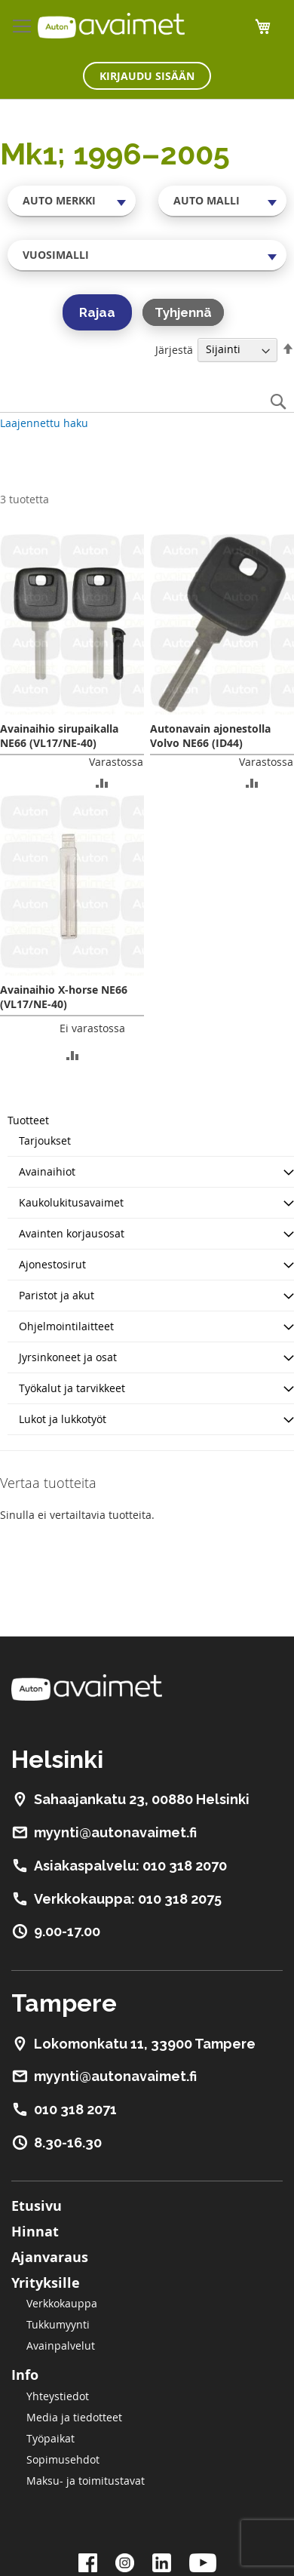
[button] (102, 782)
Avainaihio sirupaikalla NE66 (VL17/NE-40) (59, 735)
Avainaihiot (47, 1171)
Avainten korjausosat (71, 1233)
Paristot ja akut (56, 1295)
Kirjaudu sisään (147, 76)
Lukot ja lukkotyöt (62, 1419)
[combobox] (72, 201)
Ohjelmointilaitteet (66, 1326)
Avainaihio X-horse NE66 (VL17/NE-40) (63, 996)
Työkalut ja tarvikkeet (72, 1388)
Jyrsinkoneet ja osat (68, 1357)
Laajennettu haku (44, 423)
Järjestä (174, 349)
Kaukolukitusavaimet (71, 1202)
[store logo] (111, 25)
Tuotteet (28, 1120)
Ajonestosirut (52, 1264)
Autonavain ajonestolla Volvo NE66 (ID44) (210, 735)
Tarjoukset (45, 1140)
